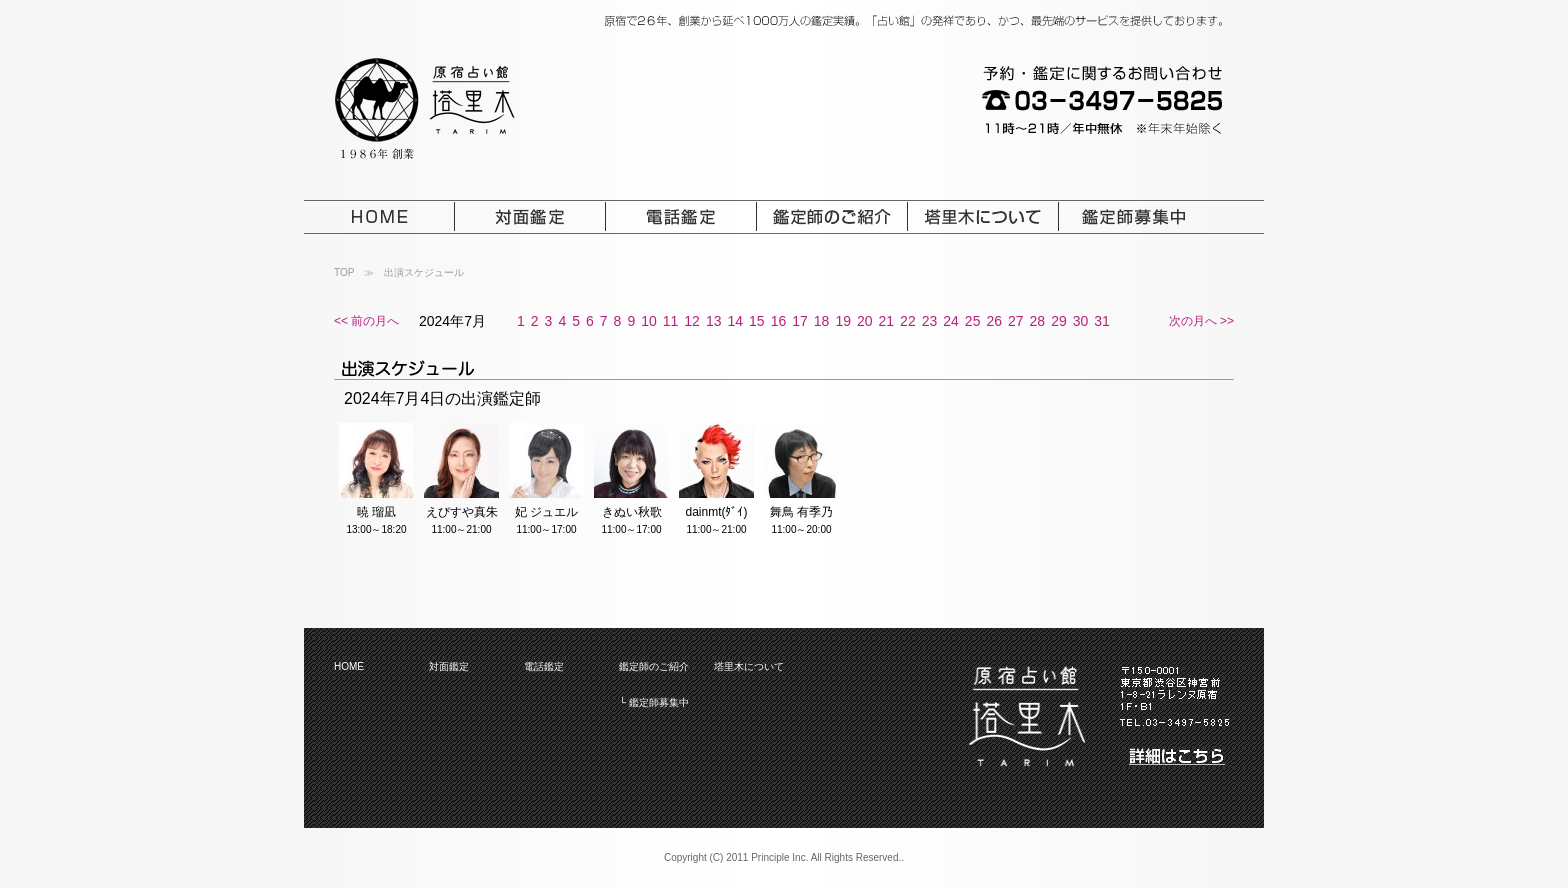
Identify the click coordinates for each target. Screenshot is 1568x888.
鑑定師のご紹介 (654, 666)
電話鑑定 (544, 666)
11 (671, 321)
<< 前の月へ (366, 321)
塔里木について (749, 666)
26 (994, 321)
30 (1081, 321)
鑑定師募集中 (659, 702)
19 (843, 321)
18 (822, 321)
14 (735, 321)
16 (779, 321)
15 (757, 321)
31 (1102, 321)
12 (692, 321)
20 (865, 321)
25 (973, 321)
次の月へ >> (1201, 321)
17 (800, 321)
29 (1059, 321)
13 (714, 321)
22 (908, 321)
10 (649, 321)
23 (930, 321)
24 (951, 321)
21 (887, 321)
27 (1016, 321)
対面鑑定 (449, 666)
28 (1038, 321)
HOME (349, 666)
